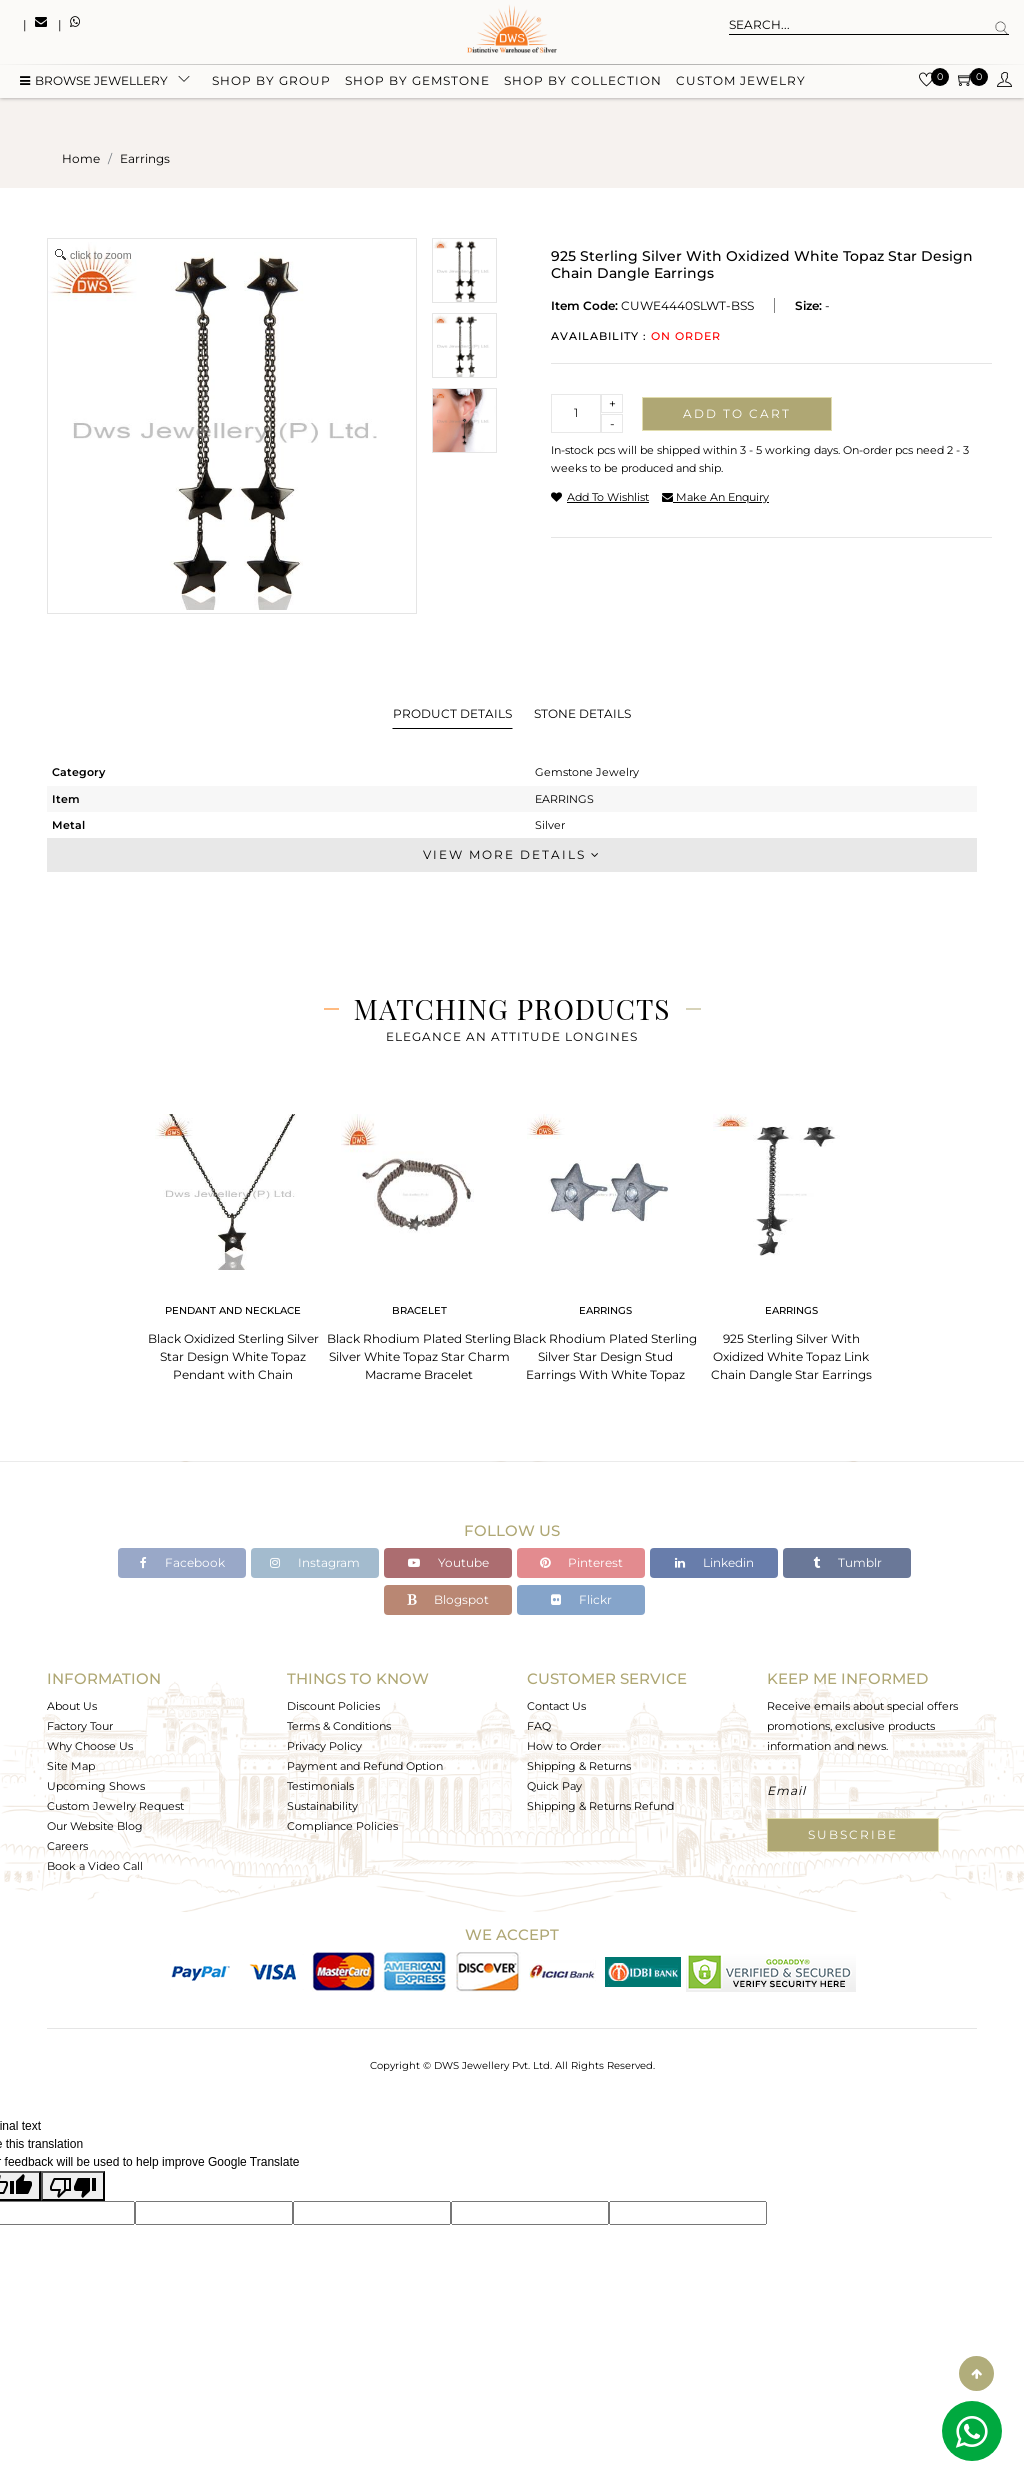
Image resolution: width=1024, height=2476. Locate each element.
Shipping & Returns (579, 1766)
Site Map (71, 1766)
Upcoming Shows (96, 1786)
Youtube (448, 1562)
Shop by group (271, 82)
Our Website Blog (95, 1826)
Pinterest (581, 1562)
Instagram (315, 1562)
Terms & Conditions (339, 1726)
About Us (72, 1706)
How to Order (564, 1746)
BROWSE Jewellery (94, 82)
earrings (145, 158)
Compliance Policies (342, 1826)
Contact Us (556, 1706)
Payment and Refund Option (365, 1766)
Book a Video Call (95, 1866)
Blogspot (448, 1599)
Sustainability (322, 1806)
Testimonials (320, 1786)
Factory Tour (80, 1726)
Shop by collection (583, 82)
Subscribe (853, 1834)
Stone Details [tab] (582, 713)
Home (81, 158)
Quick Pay (554, 1786)
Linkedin (714, 1562)
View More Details (512, 854)
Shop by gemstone (417, 82)
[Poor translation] (73, 2186)
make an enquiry (715, 497)
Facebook (182, 1562)
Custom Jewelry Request (115, 1806)
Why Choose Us (90, 1746)
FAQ (539, 1726)
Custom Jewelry (741, 82)
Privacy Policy (324, 1746)
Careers (67, 1846)
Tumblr (847, 1562)
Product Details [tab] (452, 713)
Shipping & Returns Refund (600, 1806)
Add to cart (737, 413)
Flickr (581, 1599)
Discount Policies (333, 1706)
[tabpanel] (233, 1241)
